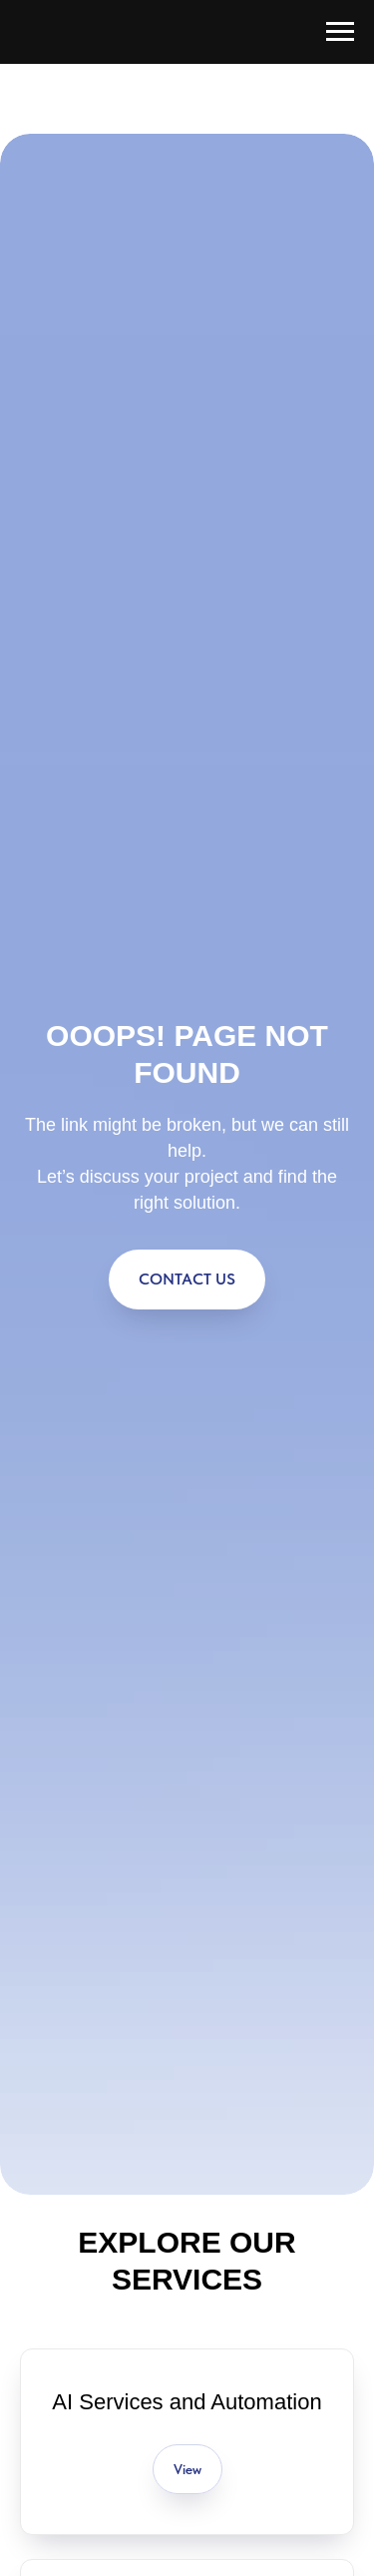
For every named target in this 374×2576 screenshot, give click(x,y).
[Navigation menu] (340, 32)
